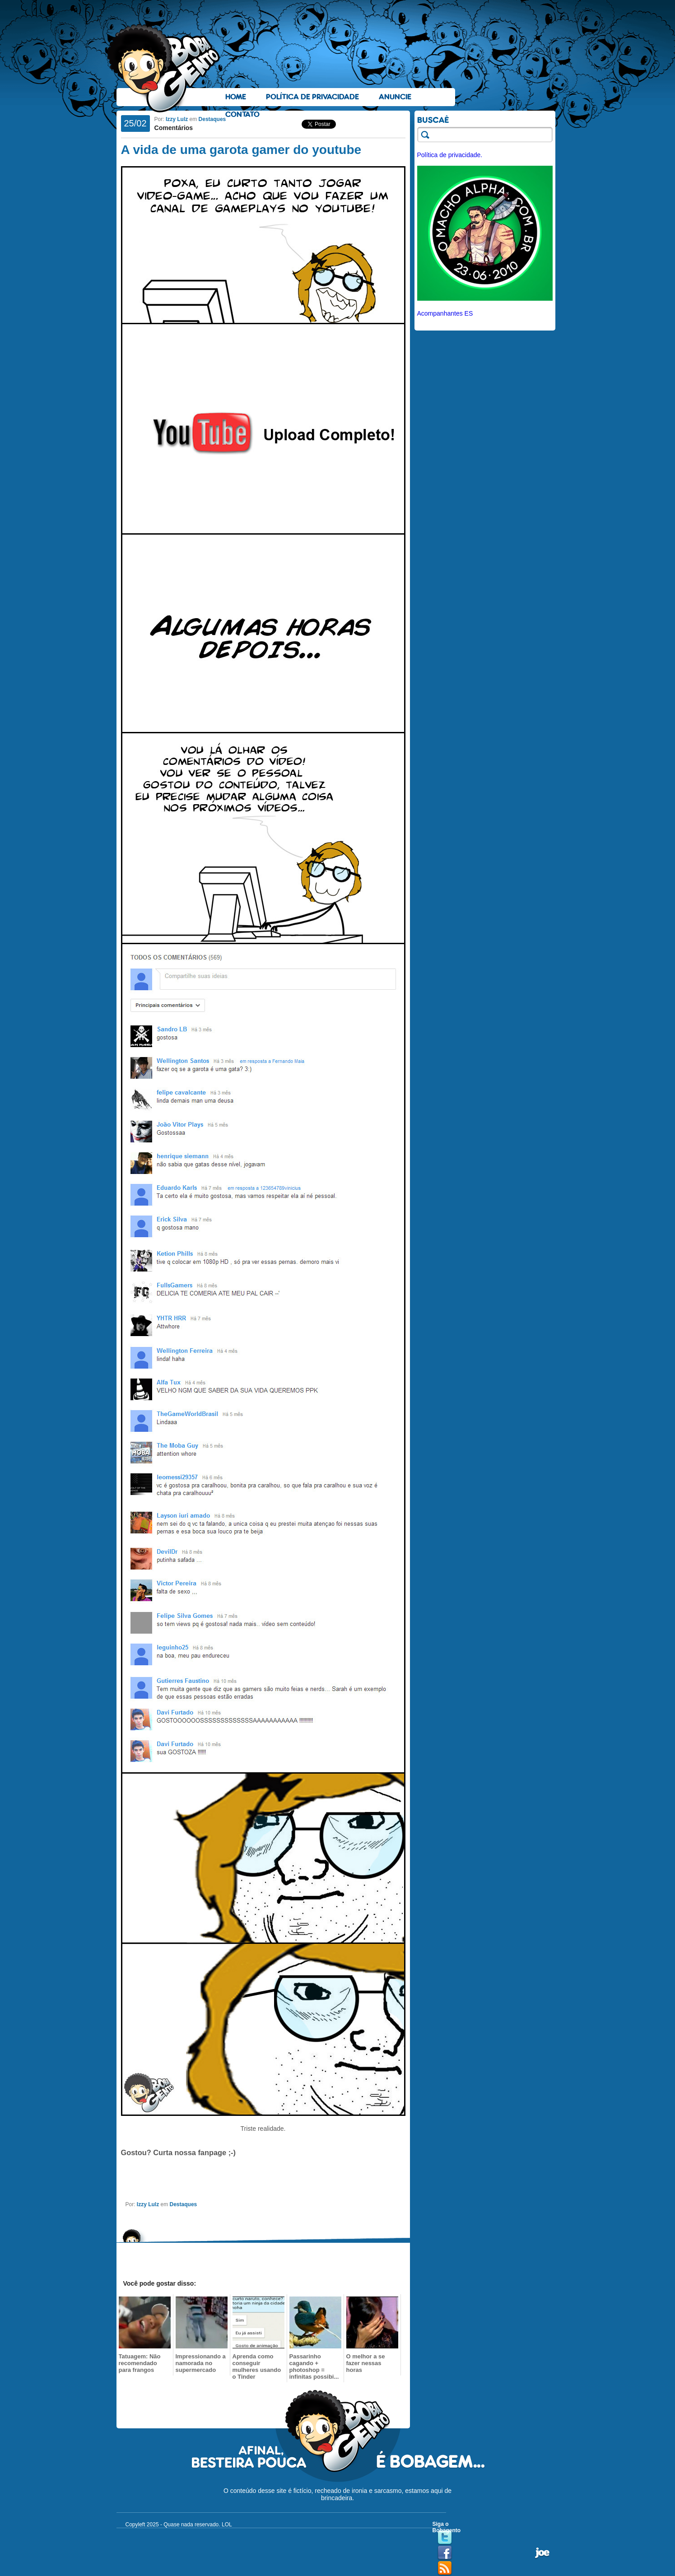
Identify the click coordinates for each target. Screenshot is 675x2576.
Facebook (444, 2553)
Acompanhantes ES (445, 313)
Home (235, 97)
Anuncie (395, 97)
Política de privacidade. (450, 154)
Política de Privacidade (312, 97)
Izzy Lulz (177, 119)
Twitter (444, 2537)
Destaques (212, 119)
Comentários (173, 127)
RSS (444, 2568)
